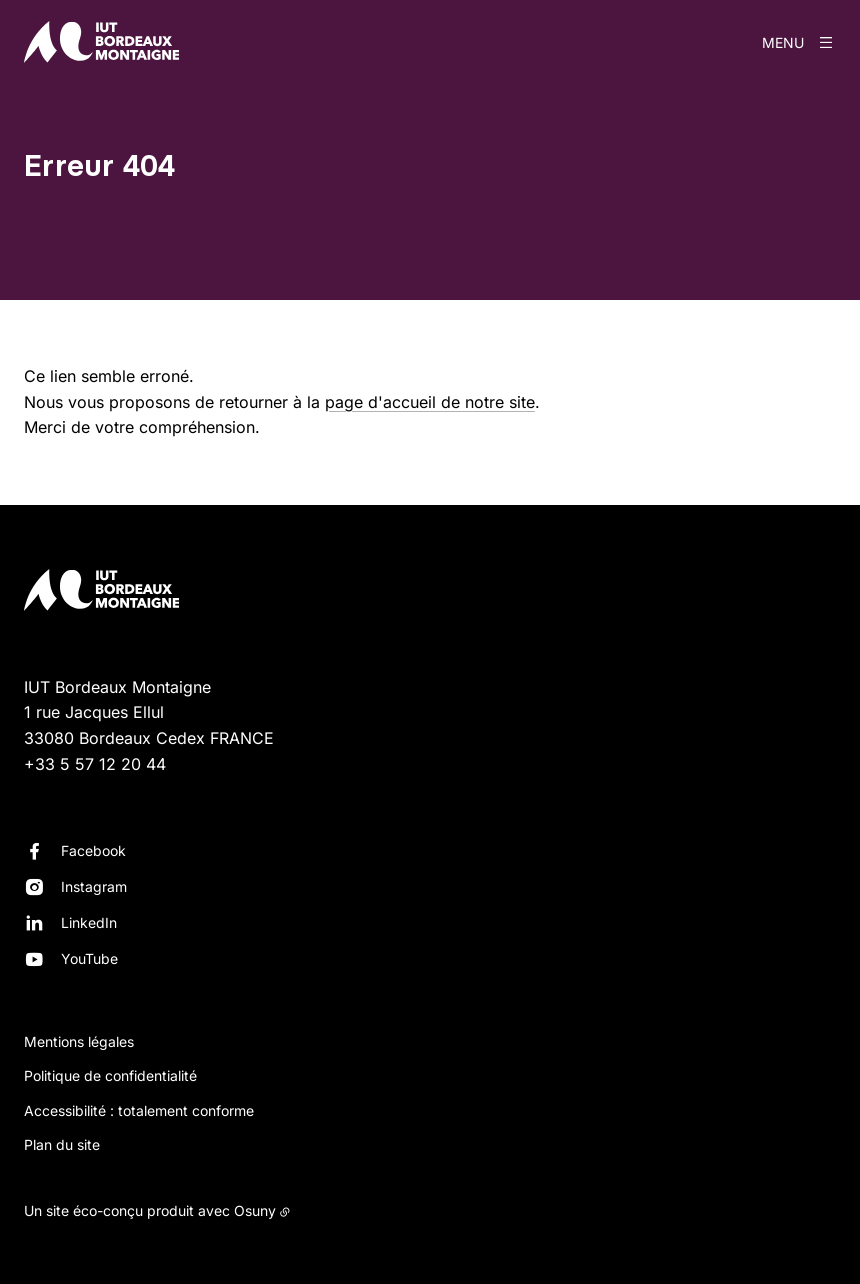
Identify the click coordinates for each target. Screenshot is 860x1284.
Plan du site (62, 1144)
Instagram (94, 886)
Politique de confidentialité (110, 1075)
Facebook (93, 850)
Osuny (255, 1210)
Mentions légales (79, 1041)
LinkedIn (89, 922)
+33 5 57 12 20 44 (95, 764)
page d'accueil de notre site (430, 402)
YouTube (89, 958)
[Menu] (799, 42)
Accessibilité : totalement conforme (139, 1110)
